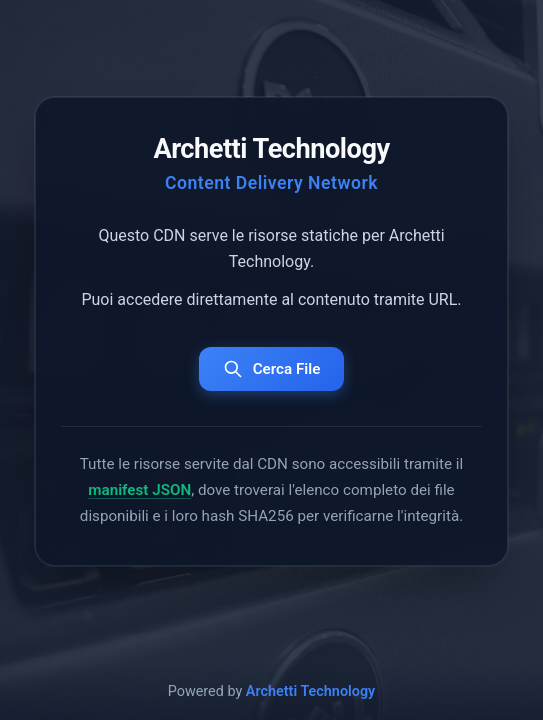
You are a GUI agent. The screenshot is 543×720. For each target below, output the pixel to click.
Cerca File (272, 369)
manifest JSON (139, 490)
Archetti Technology (310, 691)
